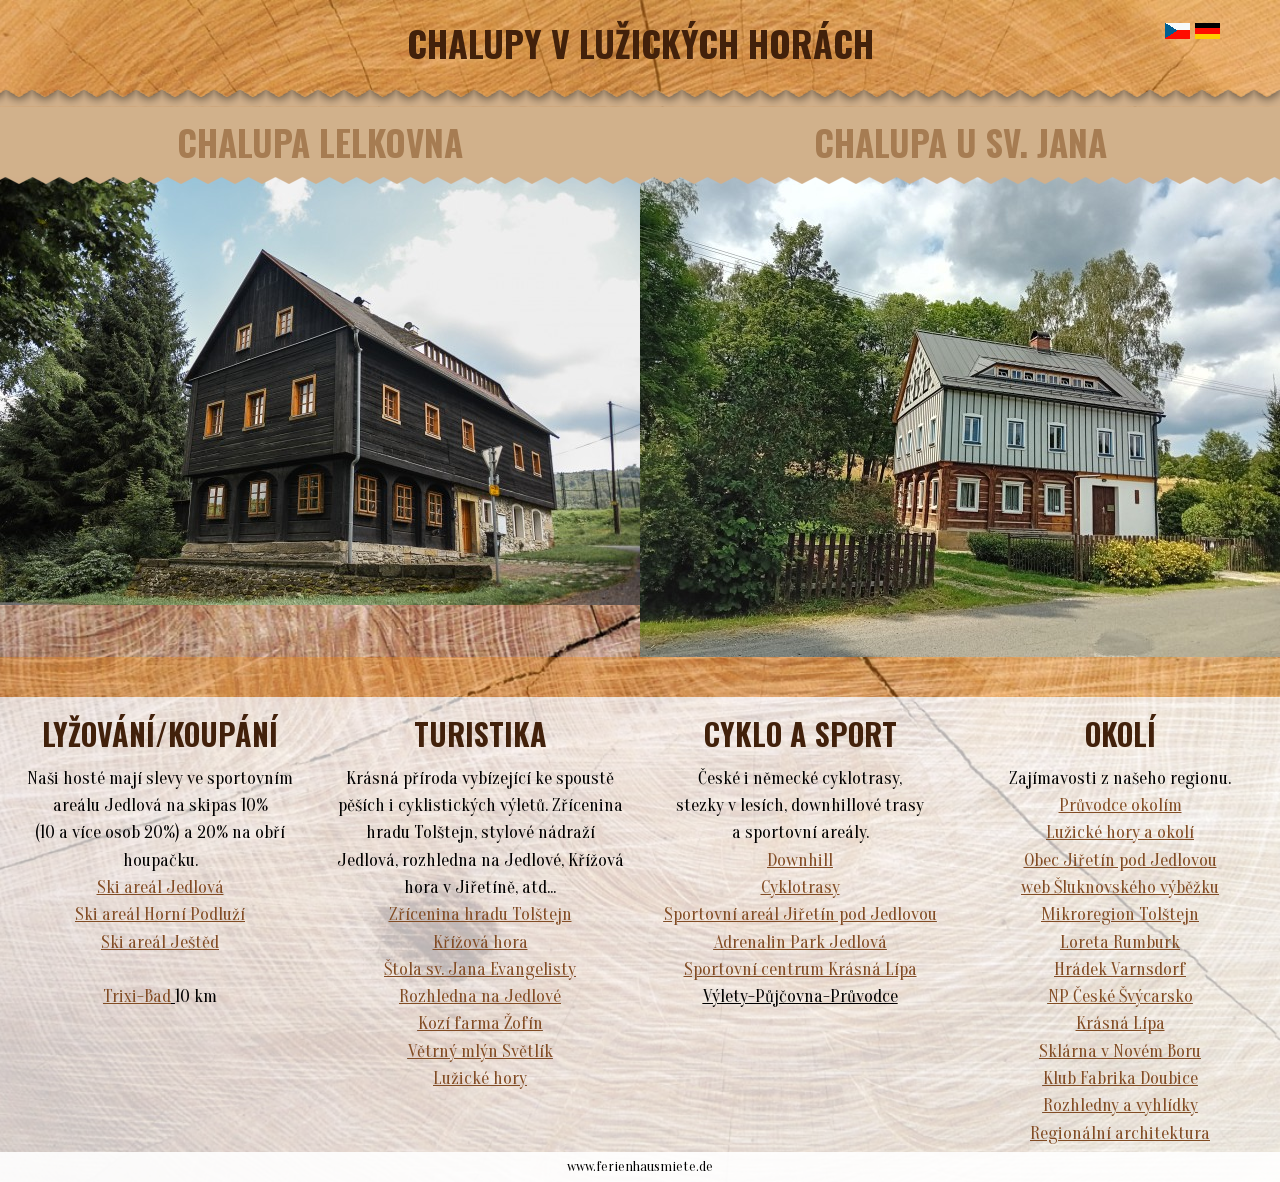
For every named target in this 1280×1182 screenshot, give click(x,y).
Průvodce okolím (1120, 805)
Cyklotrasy (800, 887)
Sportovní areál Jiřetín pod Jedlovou (800, 914)
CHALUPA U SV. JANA (960, 142)
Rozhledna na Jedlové (480, 996)
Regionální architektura (1120, 1133)
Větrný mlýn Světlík (480, 1051)
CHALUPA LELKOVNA (320, 142)
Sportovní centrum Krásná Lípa (800, 969)
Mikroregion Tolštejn (1120, 914)
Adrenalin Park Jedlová (800, 942)
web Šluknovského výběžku (1120, 887)
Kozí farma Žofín (480, 1023)
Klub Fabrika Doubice (1120, 1078)
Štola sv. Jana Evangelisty (480, 969)
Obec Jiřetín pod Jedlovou (1120, 860)
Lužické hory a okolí (1120, 832)
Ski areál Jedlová (160, 887)
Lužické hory (480, 1078)
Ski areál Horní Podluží (160, 914)
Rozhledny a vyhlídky (1120, 1105)
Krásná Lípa (1120, 1023)
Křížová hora (480, 942)
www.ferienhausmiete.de (640, 1166)
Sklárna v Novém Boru (1120, 1051)
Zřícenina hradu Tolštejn (480, 914)
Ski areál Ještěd (160, 942)
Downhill (800, 860)
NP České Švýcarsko (1120, 996)
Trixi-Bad (137, 996)
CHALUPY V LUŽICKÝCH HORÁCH (640, 42)
